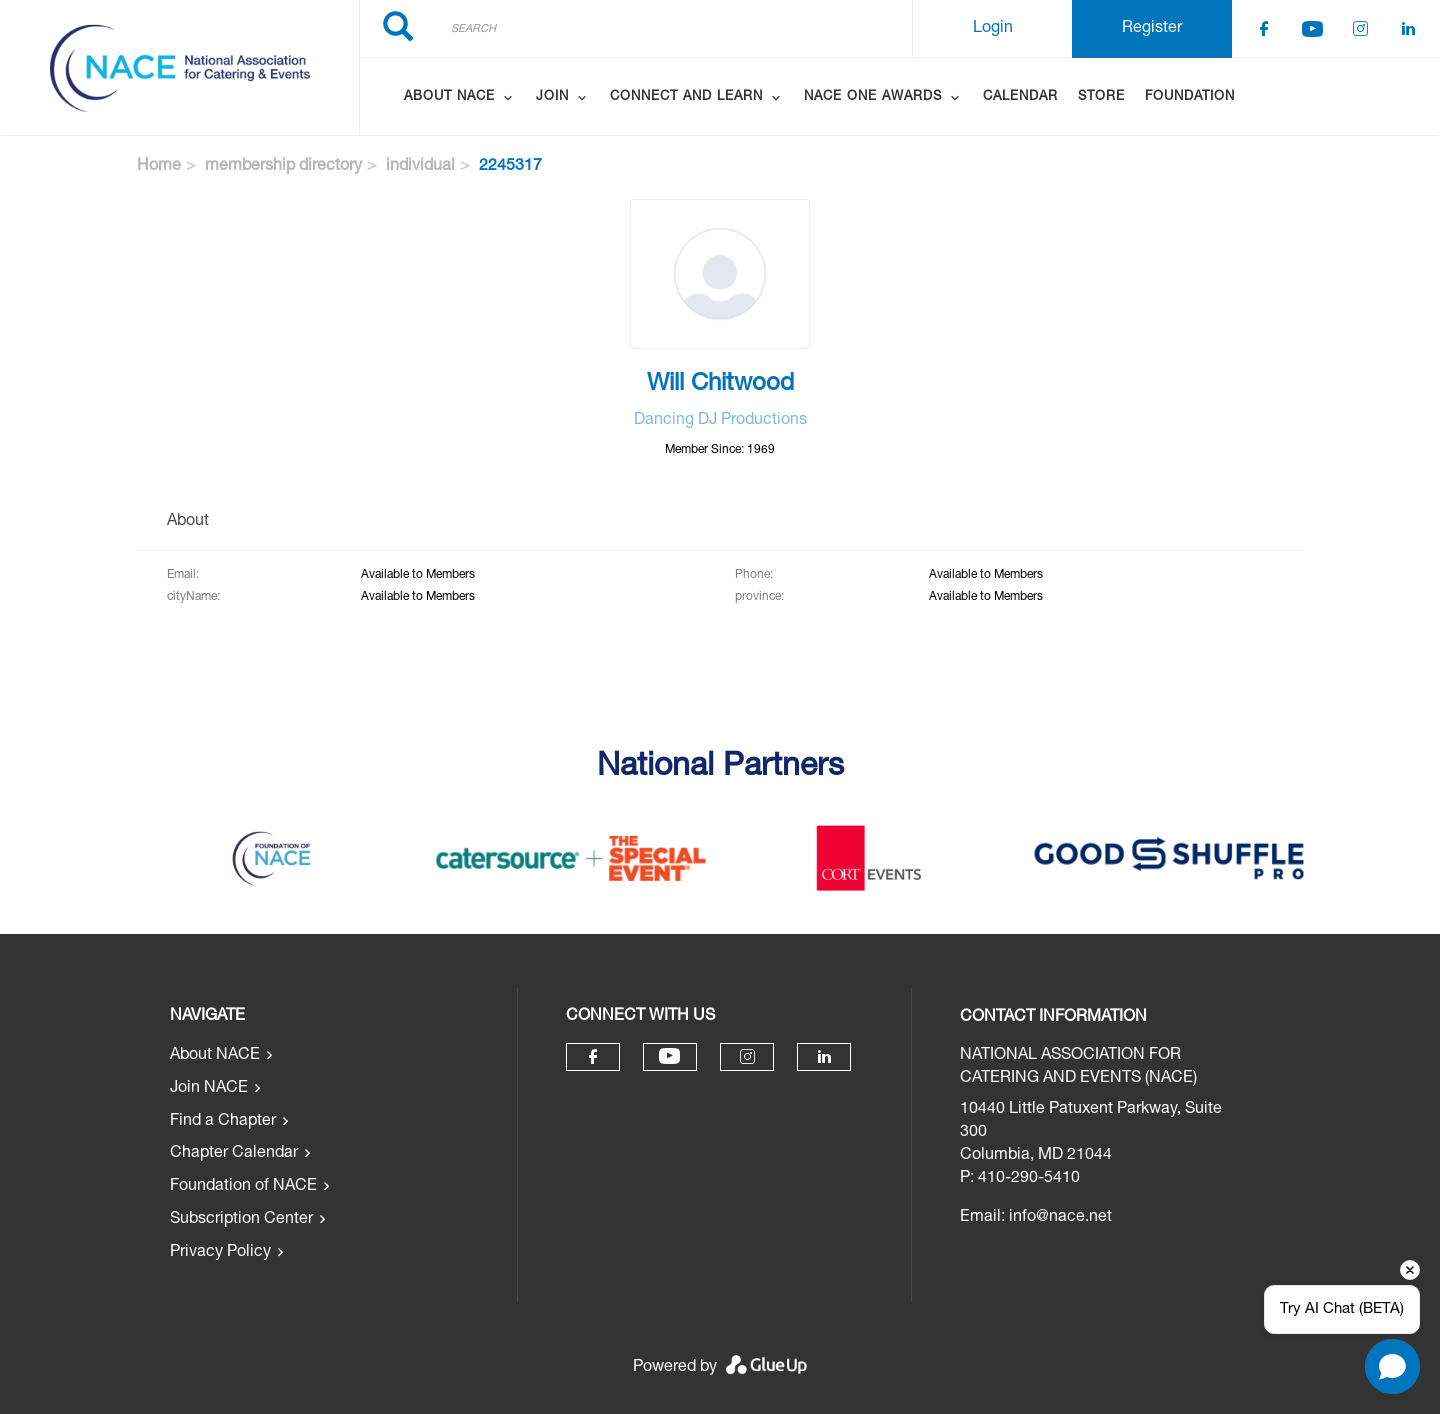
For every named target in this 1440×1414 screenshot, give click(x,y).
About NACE (215, 1056)
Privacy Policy (220, 1253)
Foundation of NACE (243, 1187)
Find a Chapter (223, 1122)
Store (1101, 97)
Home (159, 167)
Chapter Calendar (234, 1154)
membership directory (283, 167)
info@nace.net (1060, 1218)
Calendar (1020, 97)
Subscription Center (241, 1220)
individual (420, 167)
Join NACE (209, 1089)
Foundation (1190, 97)
